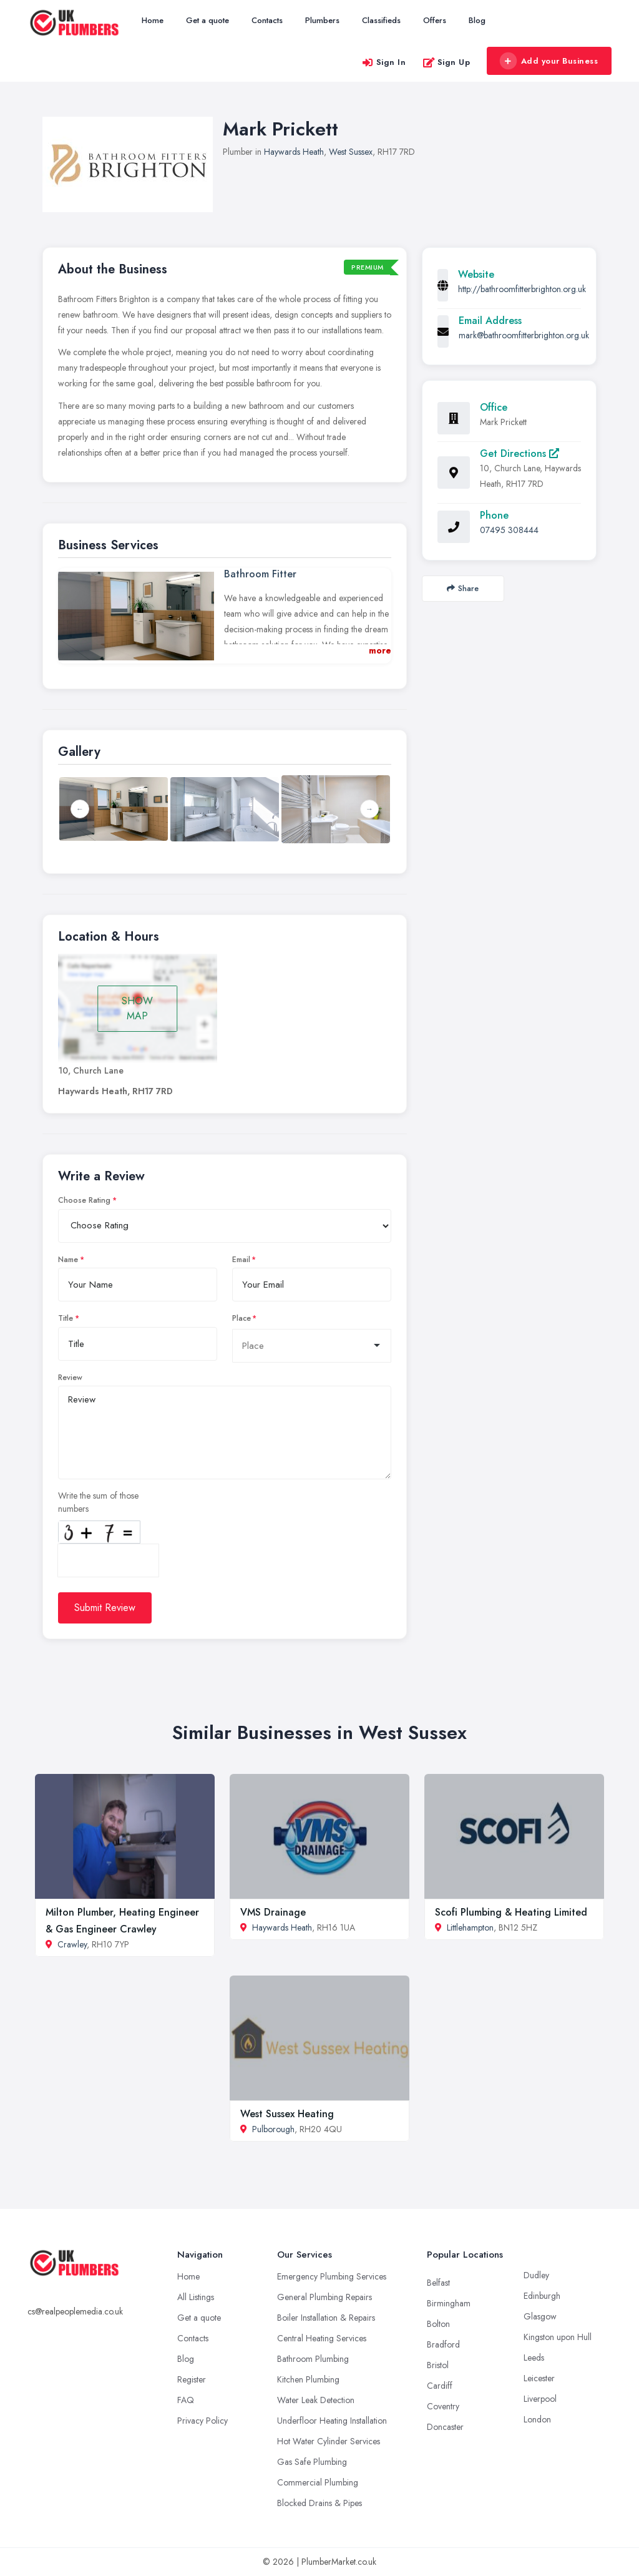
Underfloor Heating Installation (332, 2420)
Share (463, 588)
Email (241, 1259)
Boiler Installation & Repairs (326, 2317)
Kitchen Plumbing (308, 2379)
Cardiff (439, 2385)
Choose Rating (84, 1200)
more (380, 650)
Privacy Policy (202, 2420)
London (537, 2419)
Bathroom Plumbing (313, 2359)
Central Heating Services (321, 2338)
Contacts (267, 20)
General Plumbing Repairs (324, 2297)
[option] (224, 809)
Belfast (438, 2282)
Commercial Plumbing (317, 2482)
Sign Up (446, 62)
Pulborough (273, 2129)
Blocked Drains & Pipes (319, 2503)
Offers (434, 20)
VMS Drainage (273, 1912)
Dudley (536, 2275)
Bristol (438, 2365)
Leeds (534, 2357)
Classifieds (381, 20)
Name (68, 1259)
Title (65, 1318)
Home (152, 20)
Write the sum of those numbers (98, 1502)
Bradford (443, 2344)
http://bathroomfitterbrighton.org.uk (522, 289)
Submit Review (104, 1607)
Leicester (539, 2378)
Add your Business (548, 61)
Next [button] (369, 809)
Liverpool (540, 2398)
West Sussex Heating (287, 2114)
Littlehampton (470, 1927)
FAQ (185, 2400)
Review (70, 1377)
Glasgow (540, 2316)
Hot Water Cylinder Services (328, 2441)
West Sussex (351, 151)
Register (191, 2379)
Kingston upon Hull (558, 2337)
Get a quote (207, 20)
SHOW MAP (137, 1008)
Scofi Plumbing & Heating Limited (511, 1912)
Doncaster (445, 2427)
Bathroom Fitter (260, 574)
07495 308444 (509, 530)
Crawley (72, 1944)
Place (241, 1318)
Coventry (443, 2406)
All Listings (195, 2297)
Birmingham (449, 2303)
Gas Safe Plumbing (312, 2462)
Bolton (438, 2324)
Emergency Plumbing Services (331, 2276)
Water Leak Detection (315, 2400)
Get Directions (519, 453)
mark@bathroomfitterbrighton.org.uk (524, 335)
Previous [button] (80, 809)
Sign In (384, 62)
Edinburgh (542, 2296)
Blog (477, 20)
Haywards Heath (294, 151)
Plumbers (322, 20)
